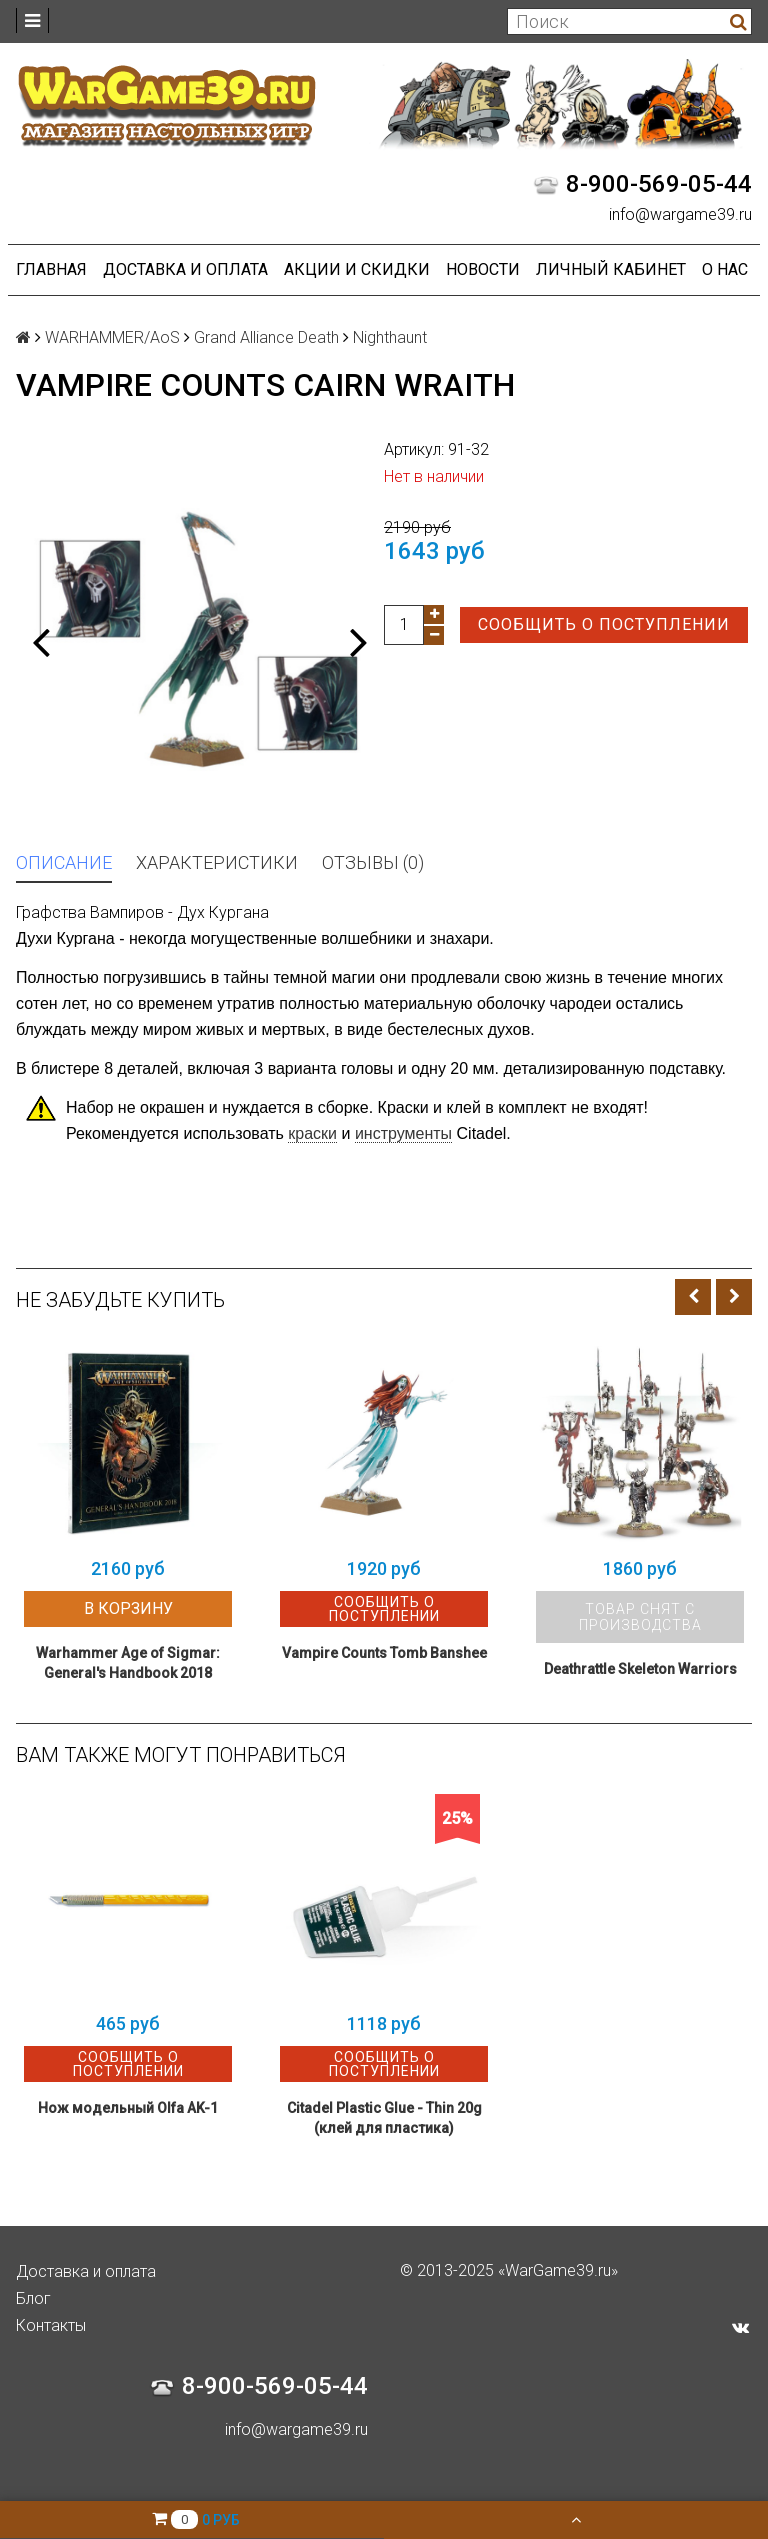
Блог (33, 2298)
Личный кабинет (611, 269)
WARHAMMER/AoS (112, 337)
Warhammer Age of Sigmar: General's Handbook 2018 (128, 1663)
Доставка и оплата (185, 269)
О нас (725, 269)
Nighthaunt (390, 337)
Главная (51, 269)
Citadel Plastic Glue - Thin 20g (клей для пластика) (384, 2118)
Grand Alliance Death (266, 337)
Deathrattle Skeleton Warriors (640, 1669)
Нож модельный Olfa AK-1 (128, 2108)
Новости (483, 269)
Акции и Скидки (357, 269)
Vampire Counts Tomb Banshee (384, 1653)
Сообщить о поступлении (604, 624)
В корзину (128, 1608)
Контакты (51, 2325)
